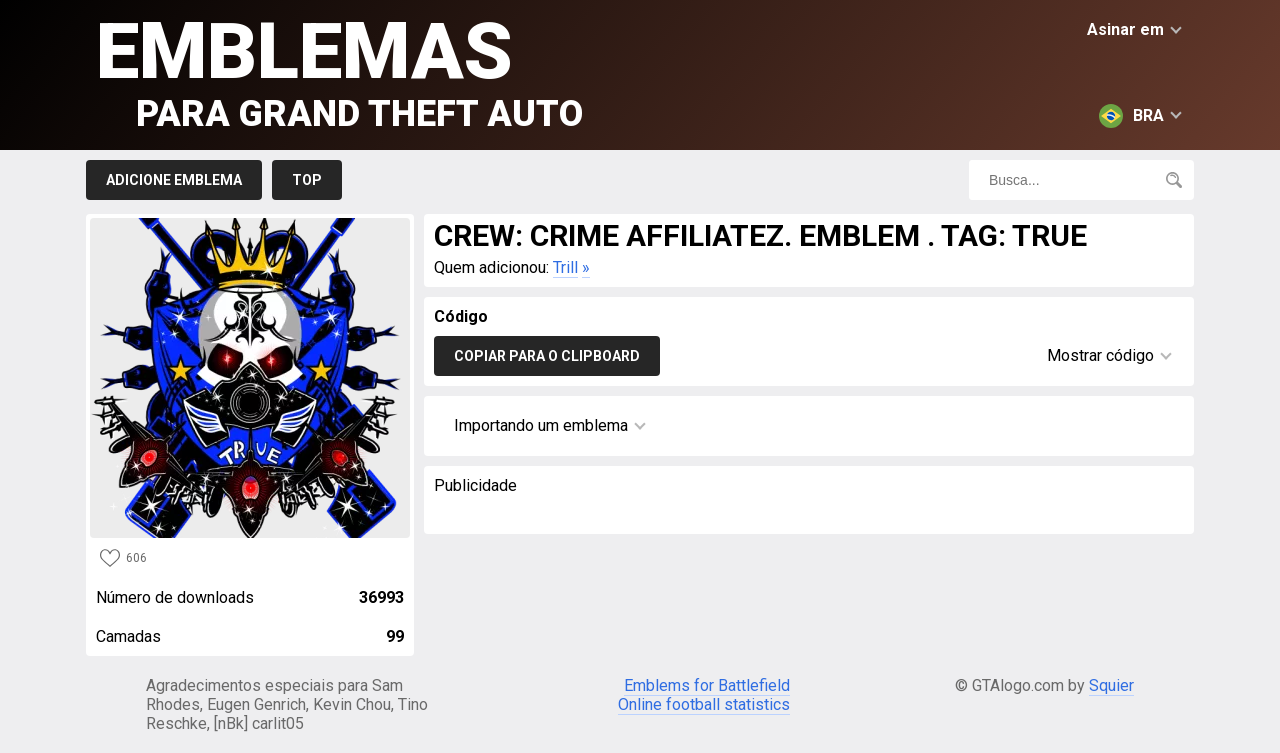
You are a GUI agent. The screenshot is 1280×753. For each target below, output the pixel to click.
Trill (565, 267)
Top (307, 180)
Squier (1111, 685)
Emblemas (339, 70)
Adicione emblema (174, 180)
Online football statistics (704, 704)
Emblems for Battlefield (707, 685)
